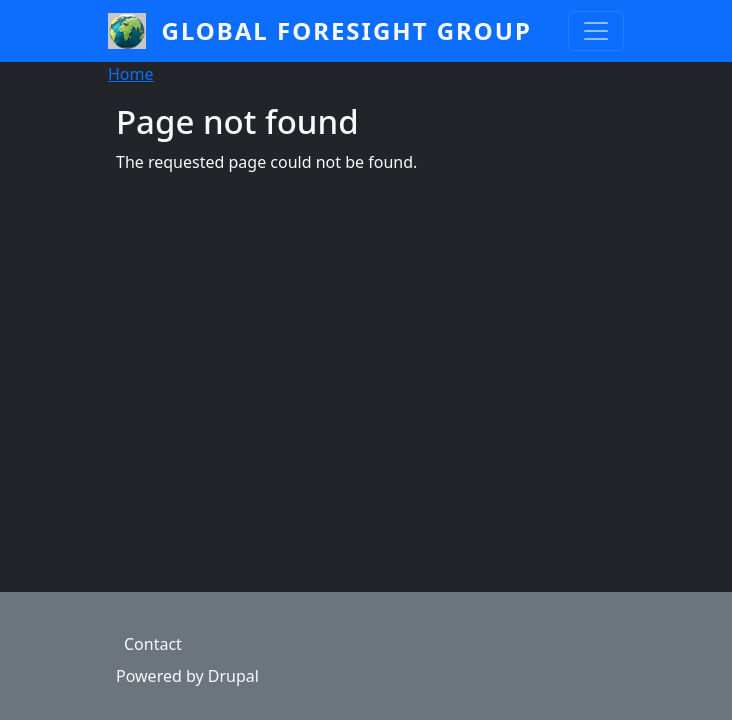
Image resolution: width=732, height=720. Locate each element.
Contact (153, 644)
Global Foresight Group (347, 30)
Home (131, 74)
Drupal (233, 676)
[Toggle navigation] (596, 31)
